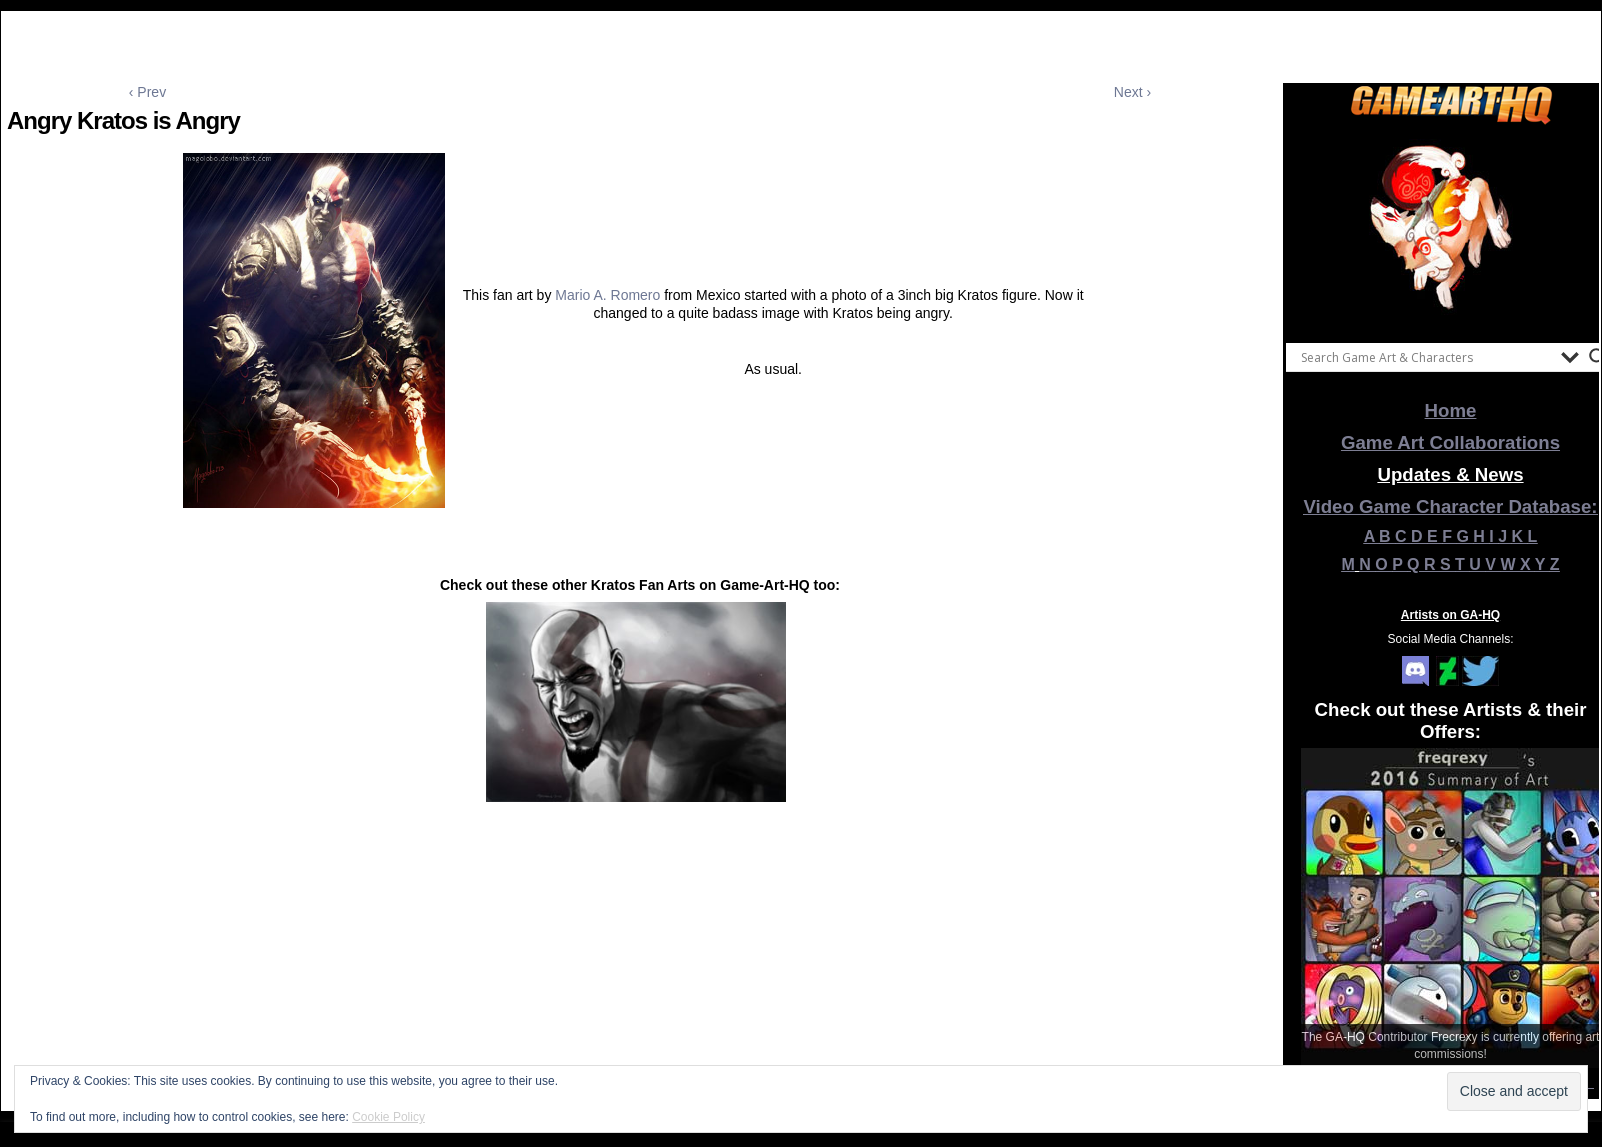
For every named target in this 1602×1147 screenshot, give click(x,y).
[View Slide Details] (1451, 229)
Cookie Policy (388, 1117)
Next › (1132, 92)
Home (1451, 410)
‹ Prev (147, 92)
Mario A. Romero (607, 295)
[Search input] (1426, 357)
